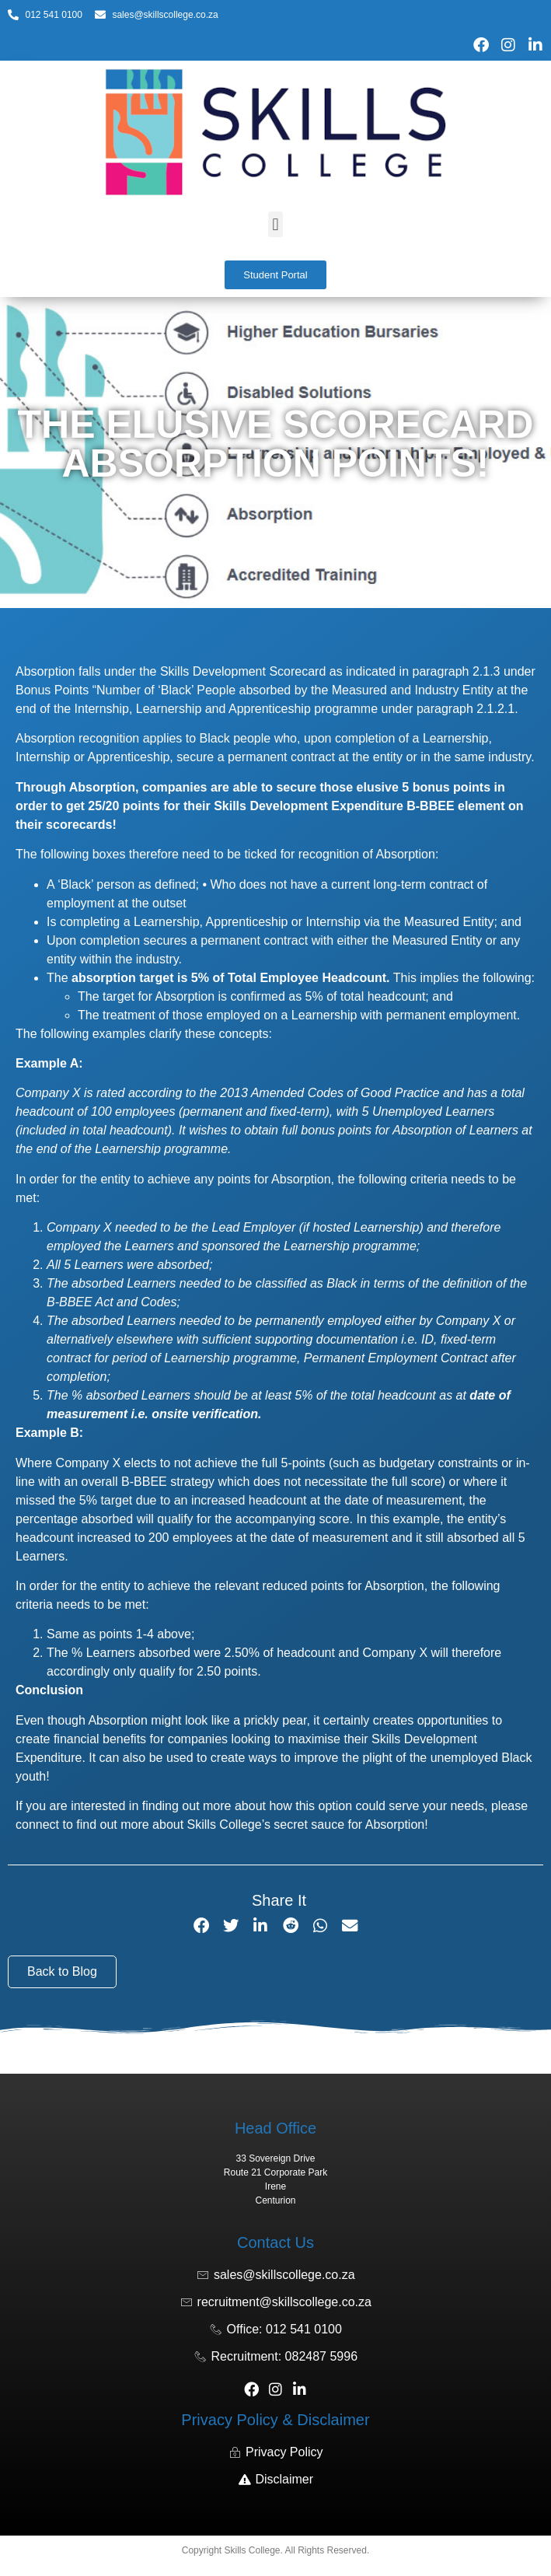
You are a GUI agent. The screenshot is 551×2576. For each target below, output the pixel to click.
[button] (275, 224)
